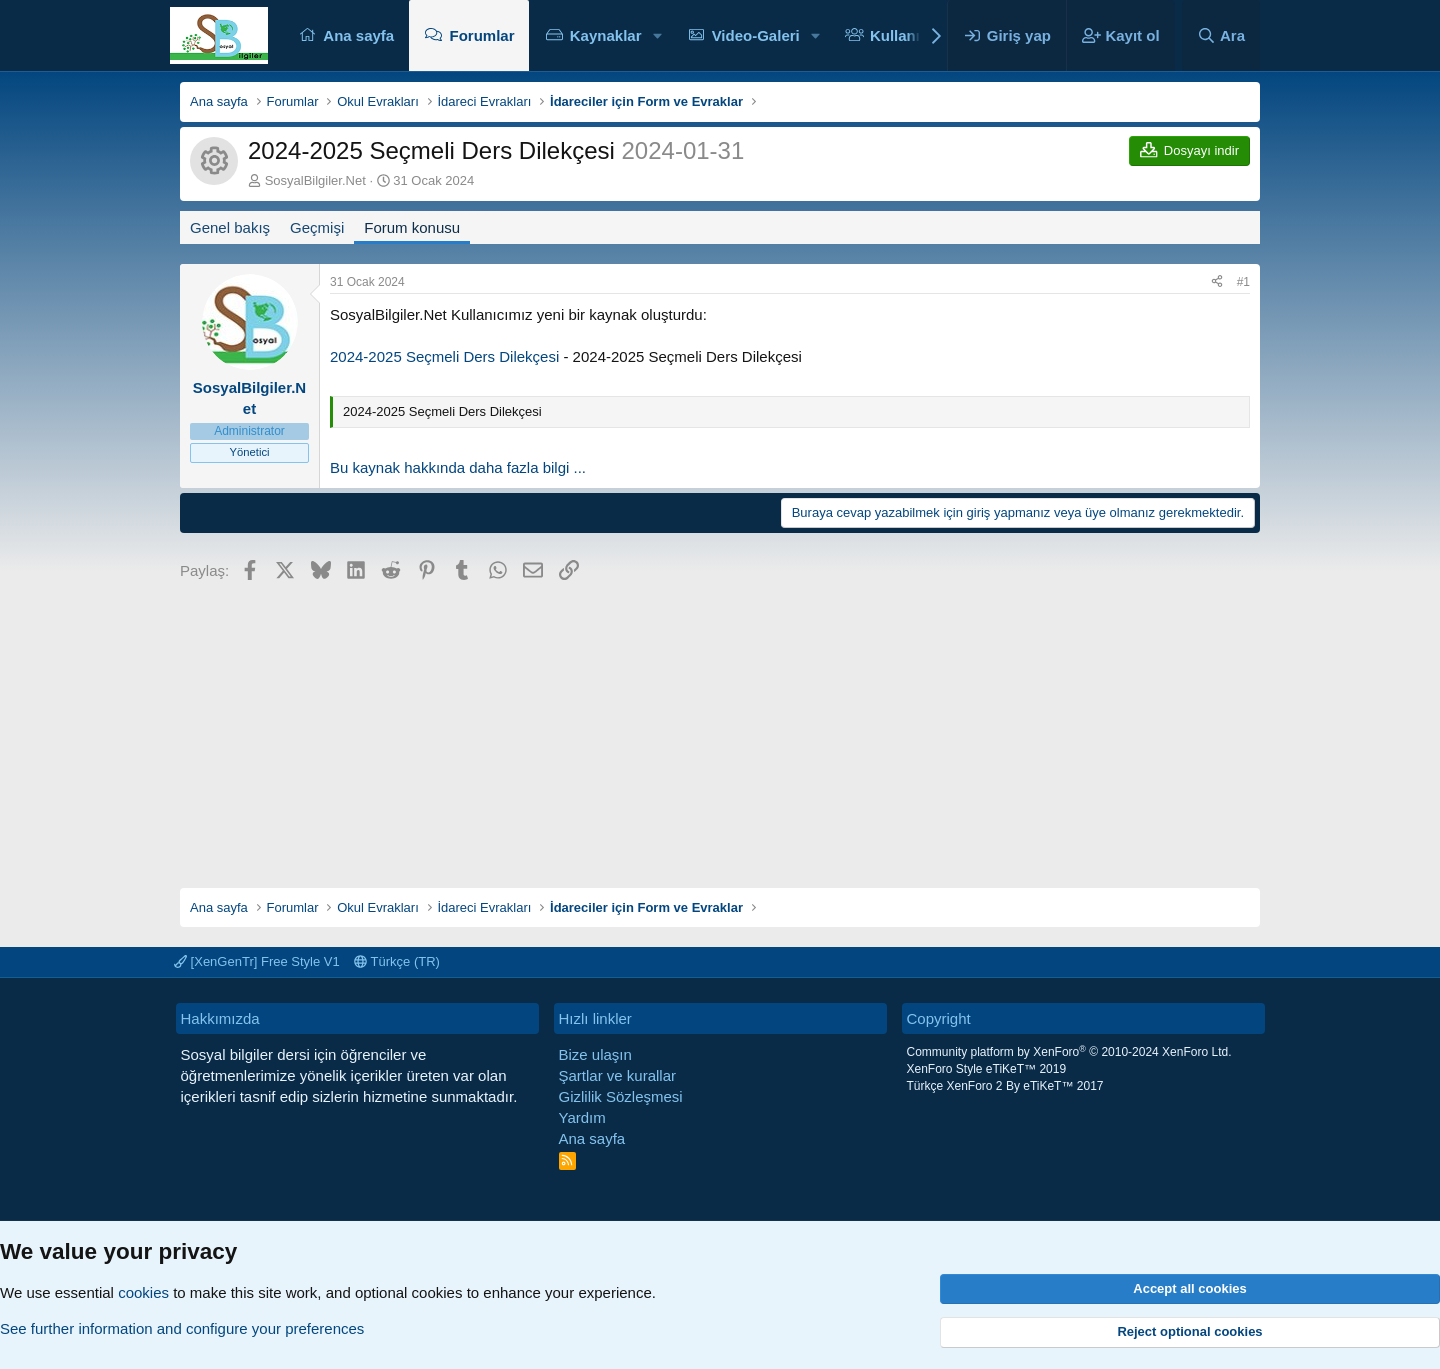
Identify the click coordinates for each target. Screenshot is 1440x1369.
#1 (1243, 282)
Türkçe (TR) (397, 961)
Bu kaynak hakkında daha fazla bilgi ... (458, 467)
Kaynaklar (606, 35)
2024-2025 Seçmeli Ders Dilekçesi (444, 356)
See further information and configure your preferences (182, 1328)
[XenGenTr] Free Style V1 (257, 961)
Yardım (582, 1117)
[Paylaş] (1217, 282)
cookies (143, 1292)
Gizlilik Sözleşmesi (621, 1096)
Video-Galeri (756, 35)
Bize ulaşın (595, 1054)
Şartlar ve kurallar (618, 1075)
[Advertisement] (720, 728)
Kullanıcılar (910, 35)
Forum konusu (412, 227)
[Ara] (1221, 35)
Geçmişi (317, 227)
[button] (657, 35)
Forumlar (481, 35)
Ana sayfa (358, 35)
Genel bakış (230, 227)
